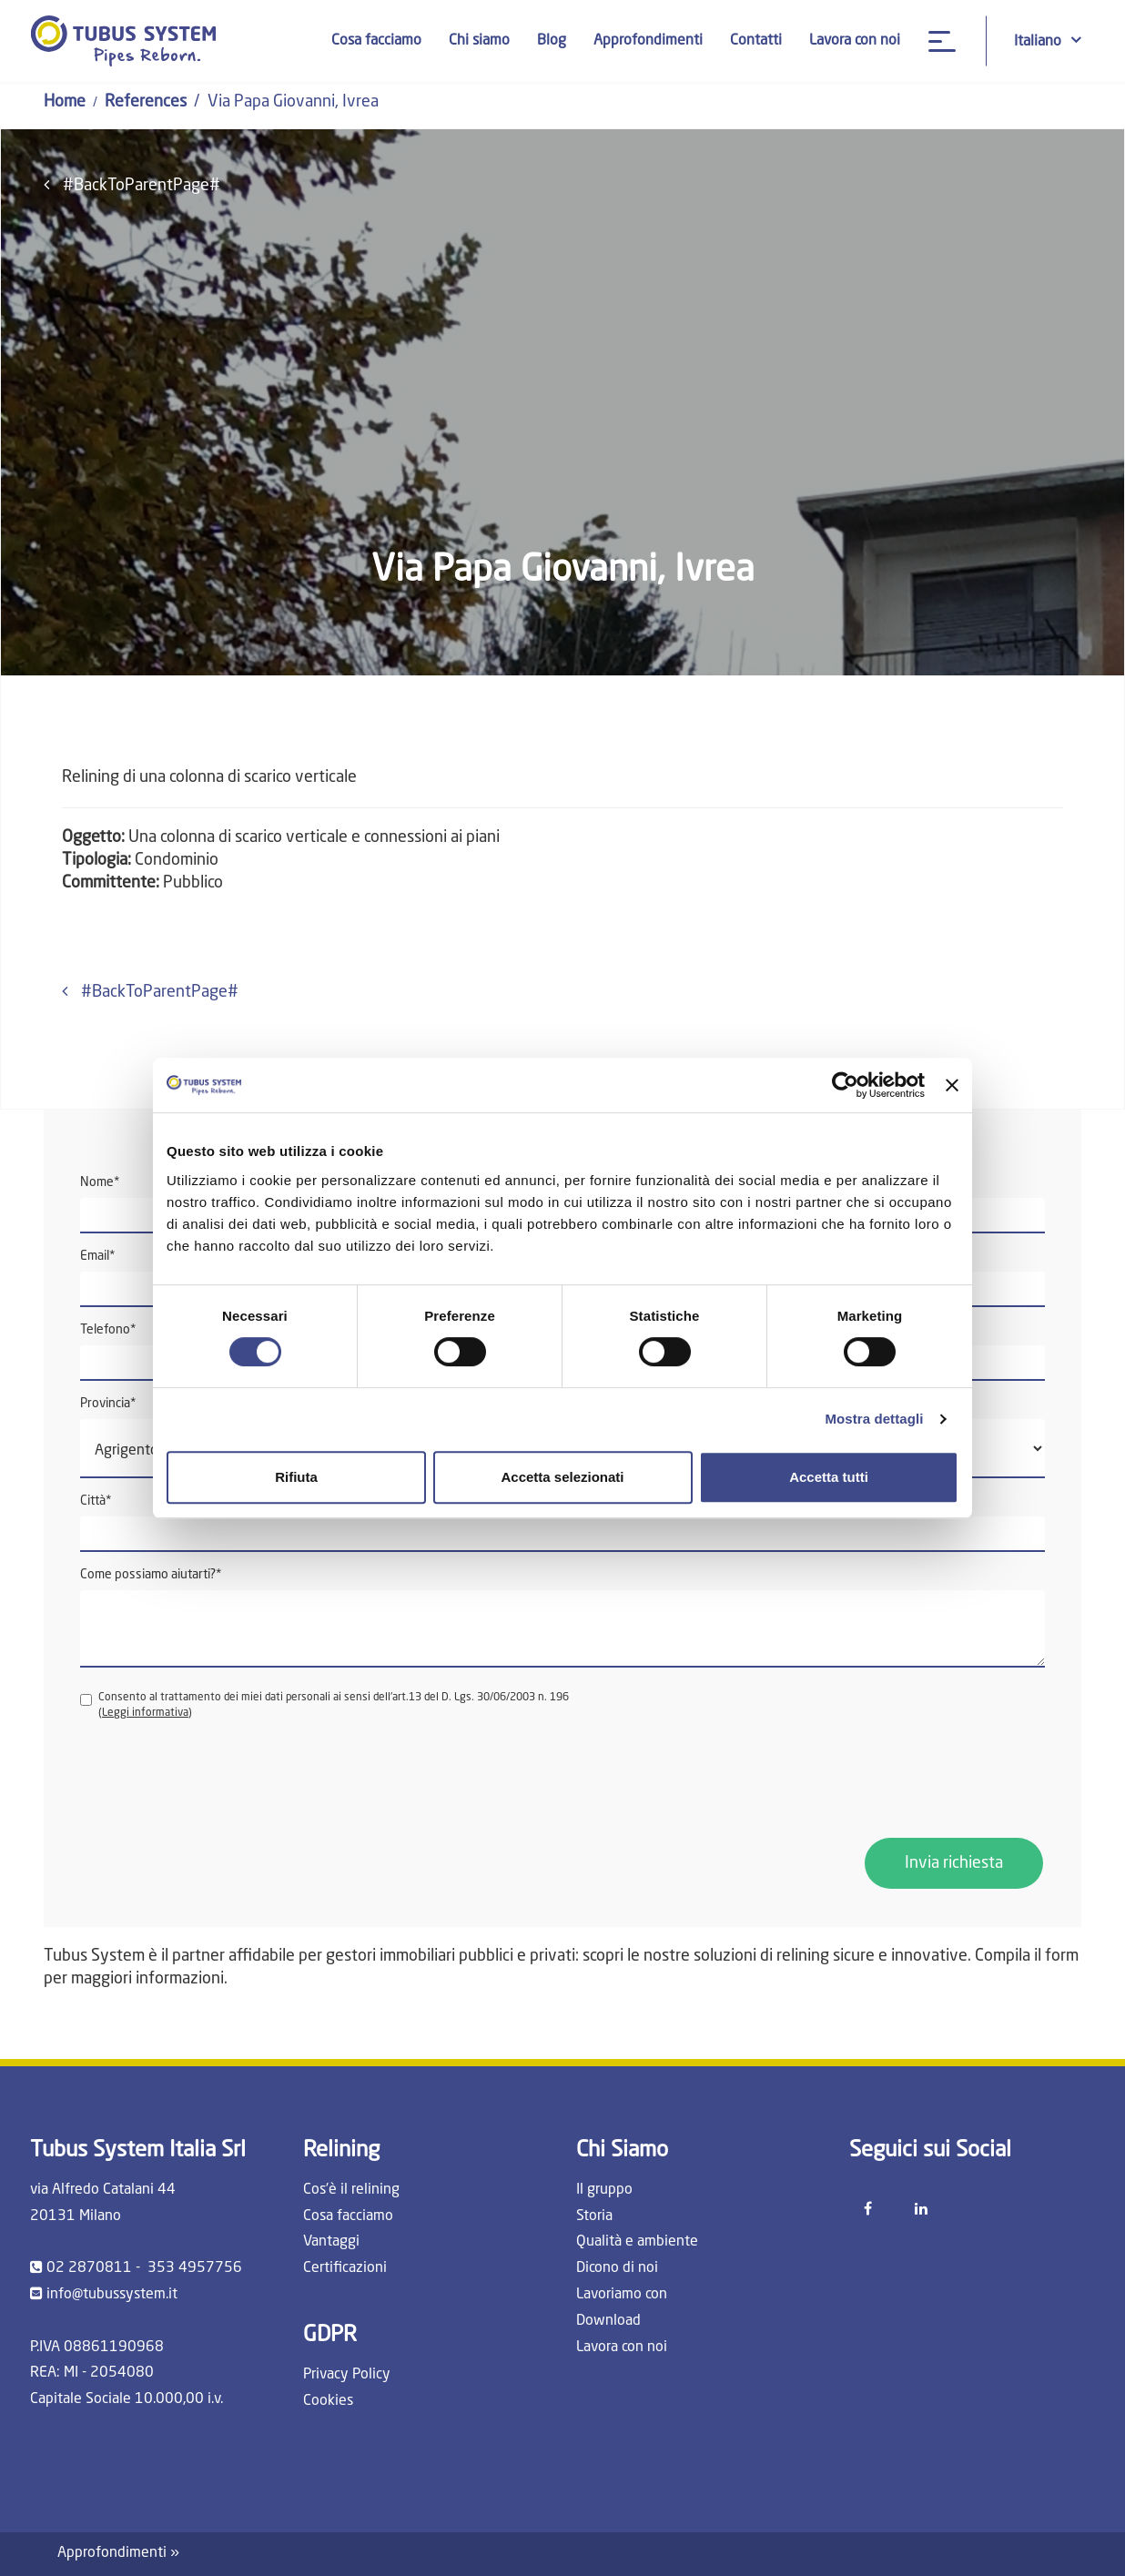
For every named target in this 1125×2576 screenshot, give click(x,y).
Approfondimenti (648, 41)
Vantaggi (331, 2242)
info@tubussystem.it (111, 2294)
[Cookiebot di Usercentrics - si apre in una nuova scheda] (845, 1085)
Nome (100, 1182)
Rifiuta (296, 1477)
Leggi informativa (145, 1713)
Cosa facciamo (376, 41)
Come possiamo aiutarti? (151, 1574)
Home (65, 102)
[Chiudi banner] (952, 1085)
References (146, 102)
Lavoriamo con (621, 2294)
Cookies (328, 2401)
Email (98, 1256)
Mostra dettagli (874, 1418)
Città (96, 1501)
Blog (551, 41)
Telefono (108, 1329)
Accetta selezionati (562, 1477)
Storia (594, 2216)
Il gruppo (604, 2190)
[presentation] (218, 1779)
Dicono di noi (617, 2268)
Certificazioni (345, 2268)
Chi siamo (479, 41)
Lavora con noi (854, 41)
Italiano (1047, 40)
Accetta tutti (828, 1477)
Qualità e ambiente (637, 2242)
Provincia (108, 1403)
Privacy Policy (346, 2375)
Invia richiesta (954, 1863)
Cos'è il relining (351, 2190)
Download (608, 2321)
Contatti (756, 41)
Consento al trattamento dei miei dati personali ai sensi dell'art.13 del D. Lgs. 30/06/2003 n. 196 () (324, 1705)
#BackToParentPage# (132, 185)
